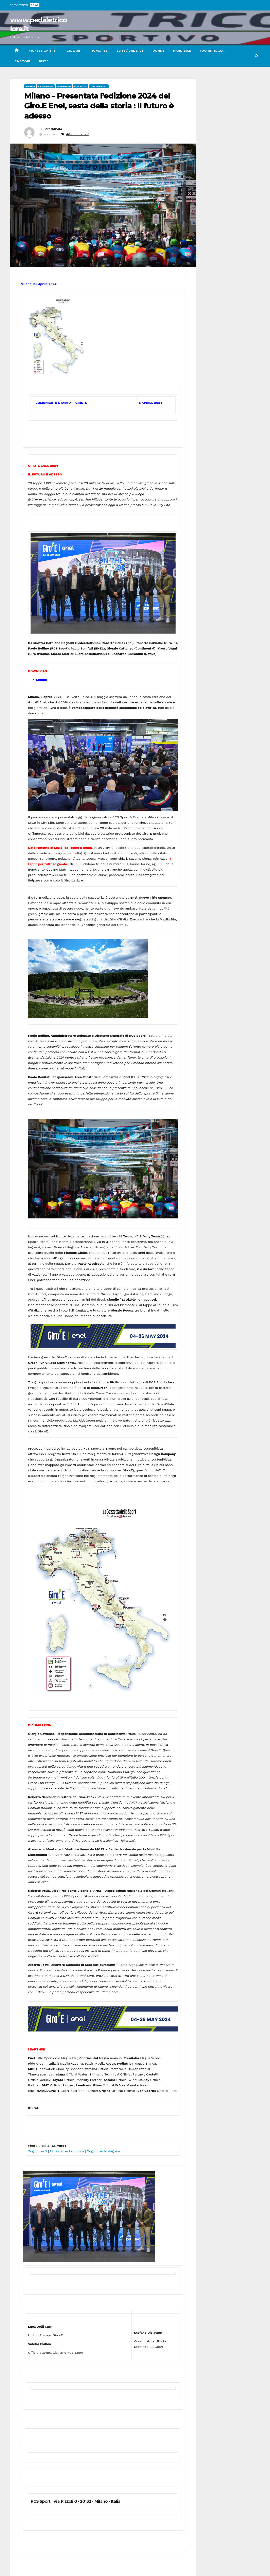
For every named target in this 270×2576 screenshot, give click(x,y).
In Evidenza (80, 86)
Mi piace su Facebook (67, 2238)
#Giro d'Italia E (77, 134)
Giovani (74, 50)
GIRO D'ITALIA (64, 86)
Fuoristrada (212, 50)
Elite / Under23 (130, 50)
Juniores (100, 50)
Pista (44, 61)
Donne (158, 50)
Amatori (22, 61)
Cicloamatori (45, 86)
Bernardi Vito (52, 129)
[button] (256, 56)
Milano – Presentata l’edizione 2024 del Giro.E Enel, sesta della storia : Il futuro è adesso (99, 106)
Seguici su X (37, 2238)
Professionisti (42, 50)
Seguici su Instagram (103, 2238)
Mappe (41, 767)
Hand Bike (182, 50)
